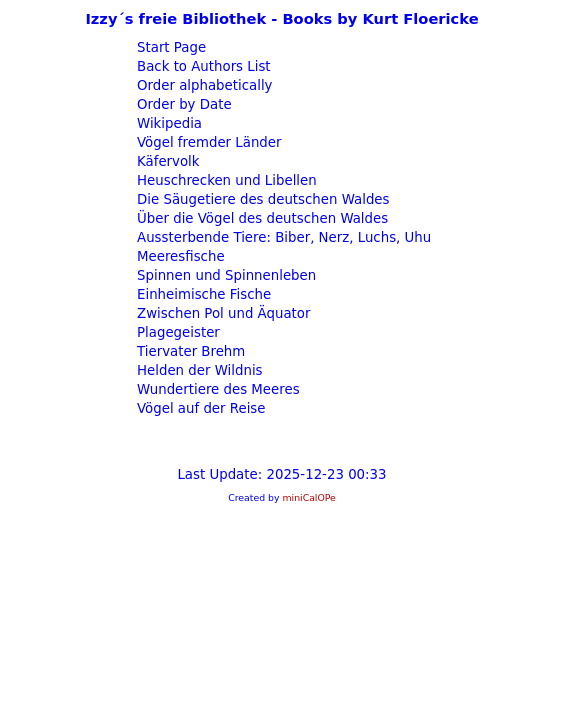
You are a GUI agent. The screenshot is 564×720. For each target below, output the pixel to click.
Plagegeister (176, 332)
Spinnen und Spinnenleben (224, 275)
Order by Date (182, 104)
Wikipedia (167, 123)
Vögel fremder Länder (207, 142)
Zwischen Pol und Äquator (222, 313)
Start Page (169, 47)
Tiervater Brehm (189, 351)
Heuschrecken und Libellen (225, 180)
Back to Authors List (202, 66)
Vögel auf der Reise (199, 408)
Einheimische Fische (202, 294)
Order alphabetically (203, 85)
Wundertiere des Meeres (216, 389)
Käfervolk (166, 161)
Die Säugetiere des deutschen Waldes (261, 199)
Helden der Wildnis (198, 370)
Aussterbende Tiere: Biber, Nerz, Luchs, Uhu (282, 237)
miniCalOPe (308, 497)
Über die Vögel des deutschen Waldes (260, 218)
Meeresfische (179, 256)
